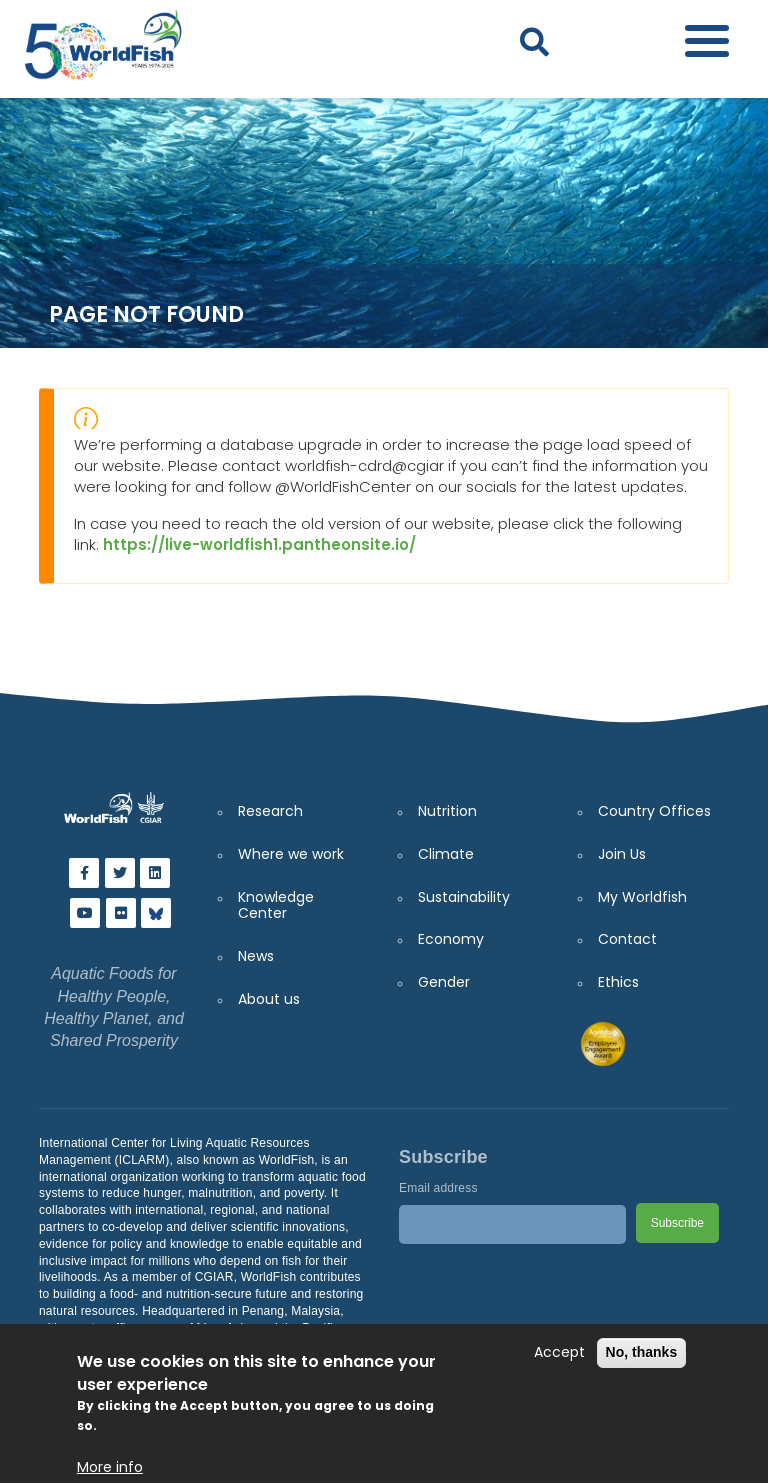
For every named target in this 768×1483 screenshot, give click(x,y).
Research (270, 811)
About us (269, 999)
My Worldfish (642, 897)
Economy (451, 939)
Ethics (618, 982)
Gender (444, 982)
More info (110, 1467)
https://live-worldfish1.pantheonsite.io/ (259, 544)
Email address (438, 1188)
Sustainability (464, 897)
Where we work (291, 854)
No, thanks (642, 1352)
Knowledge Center (276, 905)
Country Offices (654, 811)
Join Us (622, 854)
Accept (559, 1352)
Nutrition (447, 811)
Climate (446, 854)
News (256, 956)
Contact (627, 939)
